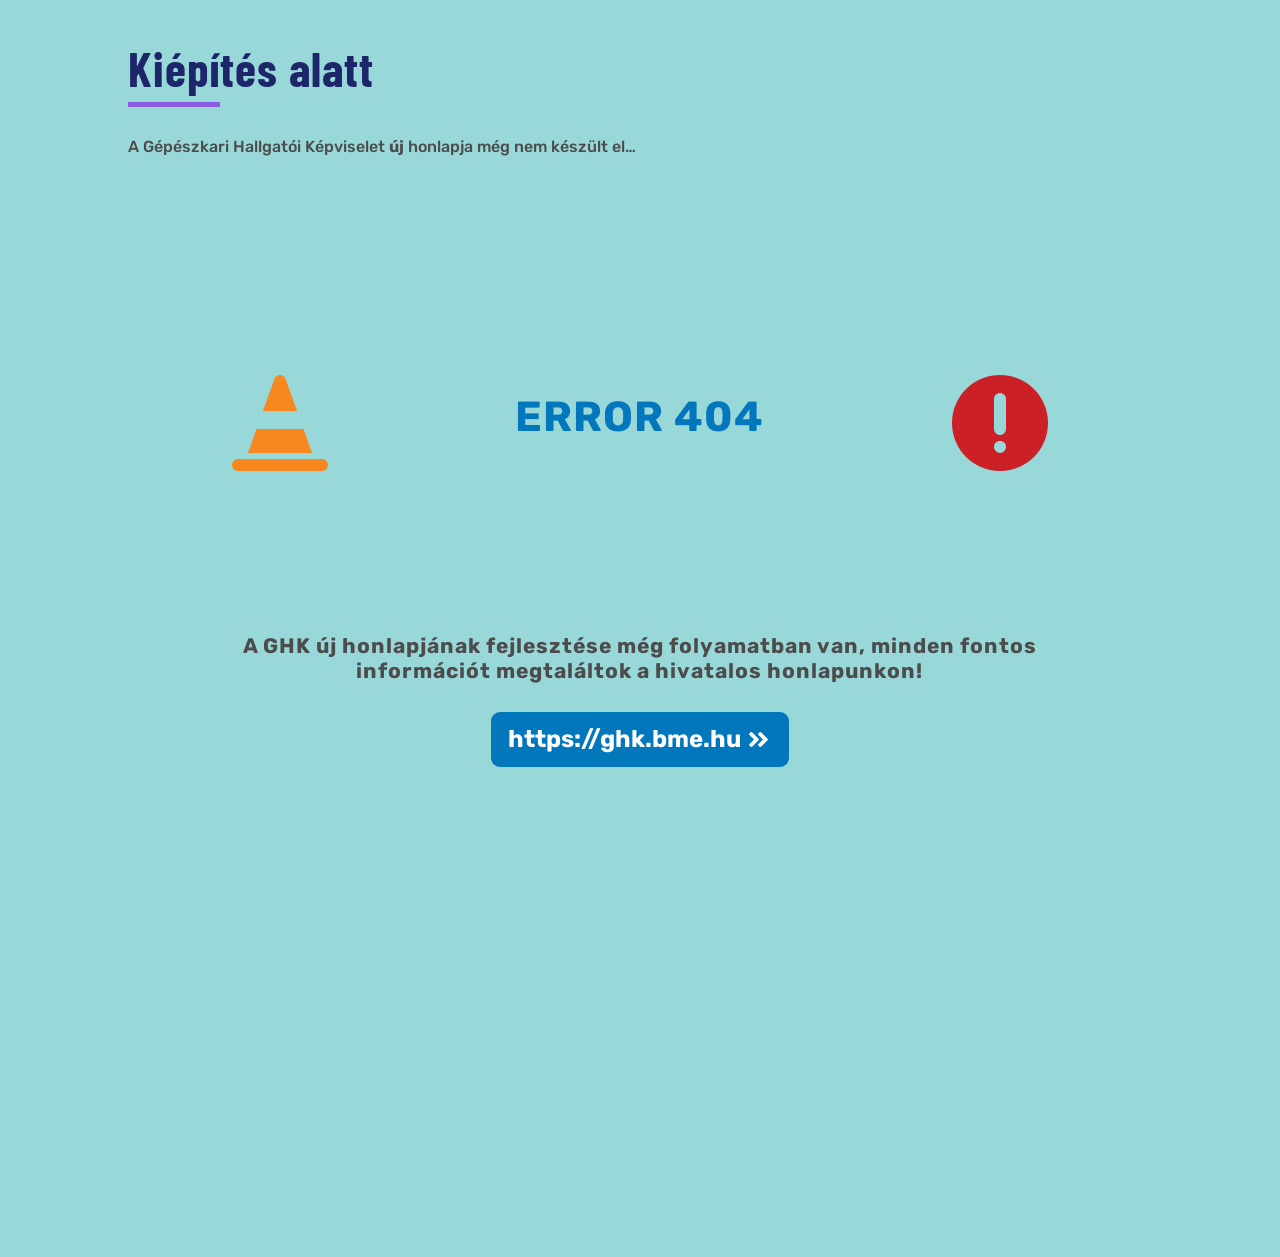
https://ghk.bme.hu (624, 739)
